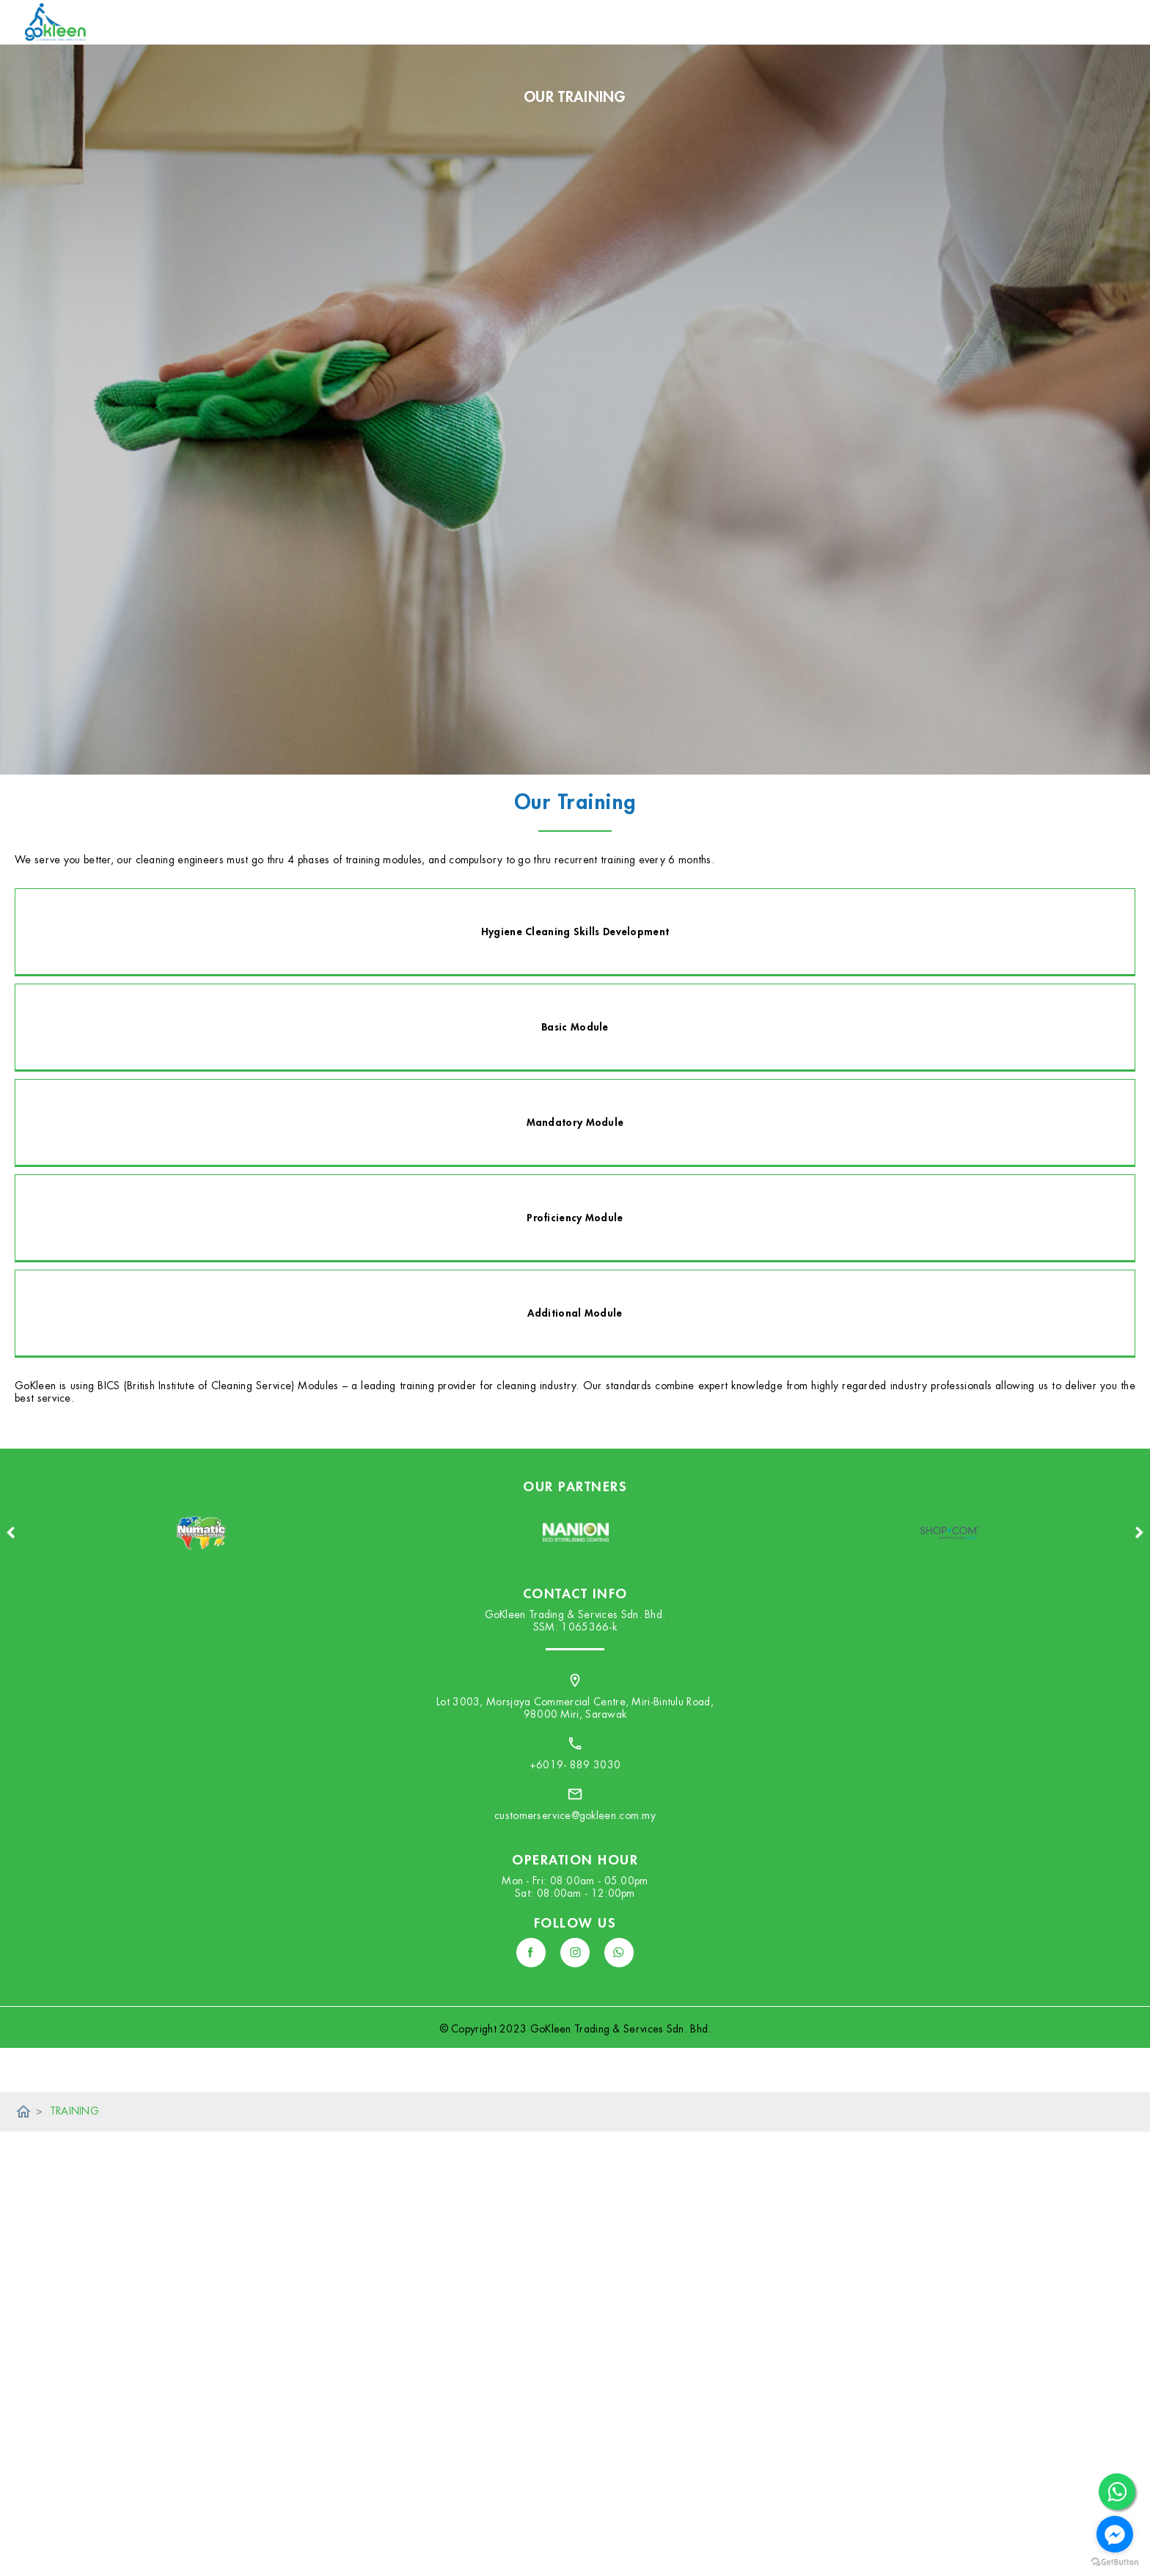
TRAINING (74, 2111)
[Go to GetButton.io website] (1114, 2562)
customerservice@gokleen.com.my (575, 1815)
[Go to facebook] (1114, 2534)
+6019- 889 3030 (575, 1765)
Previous (11, 1532)
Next (1139, 1532)
